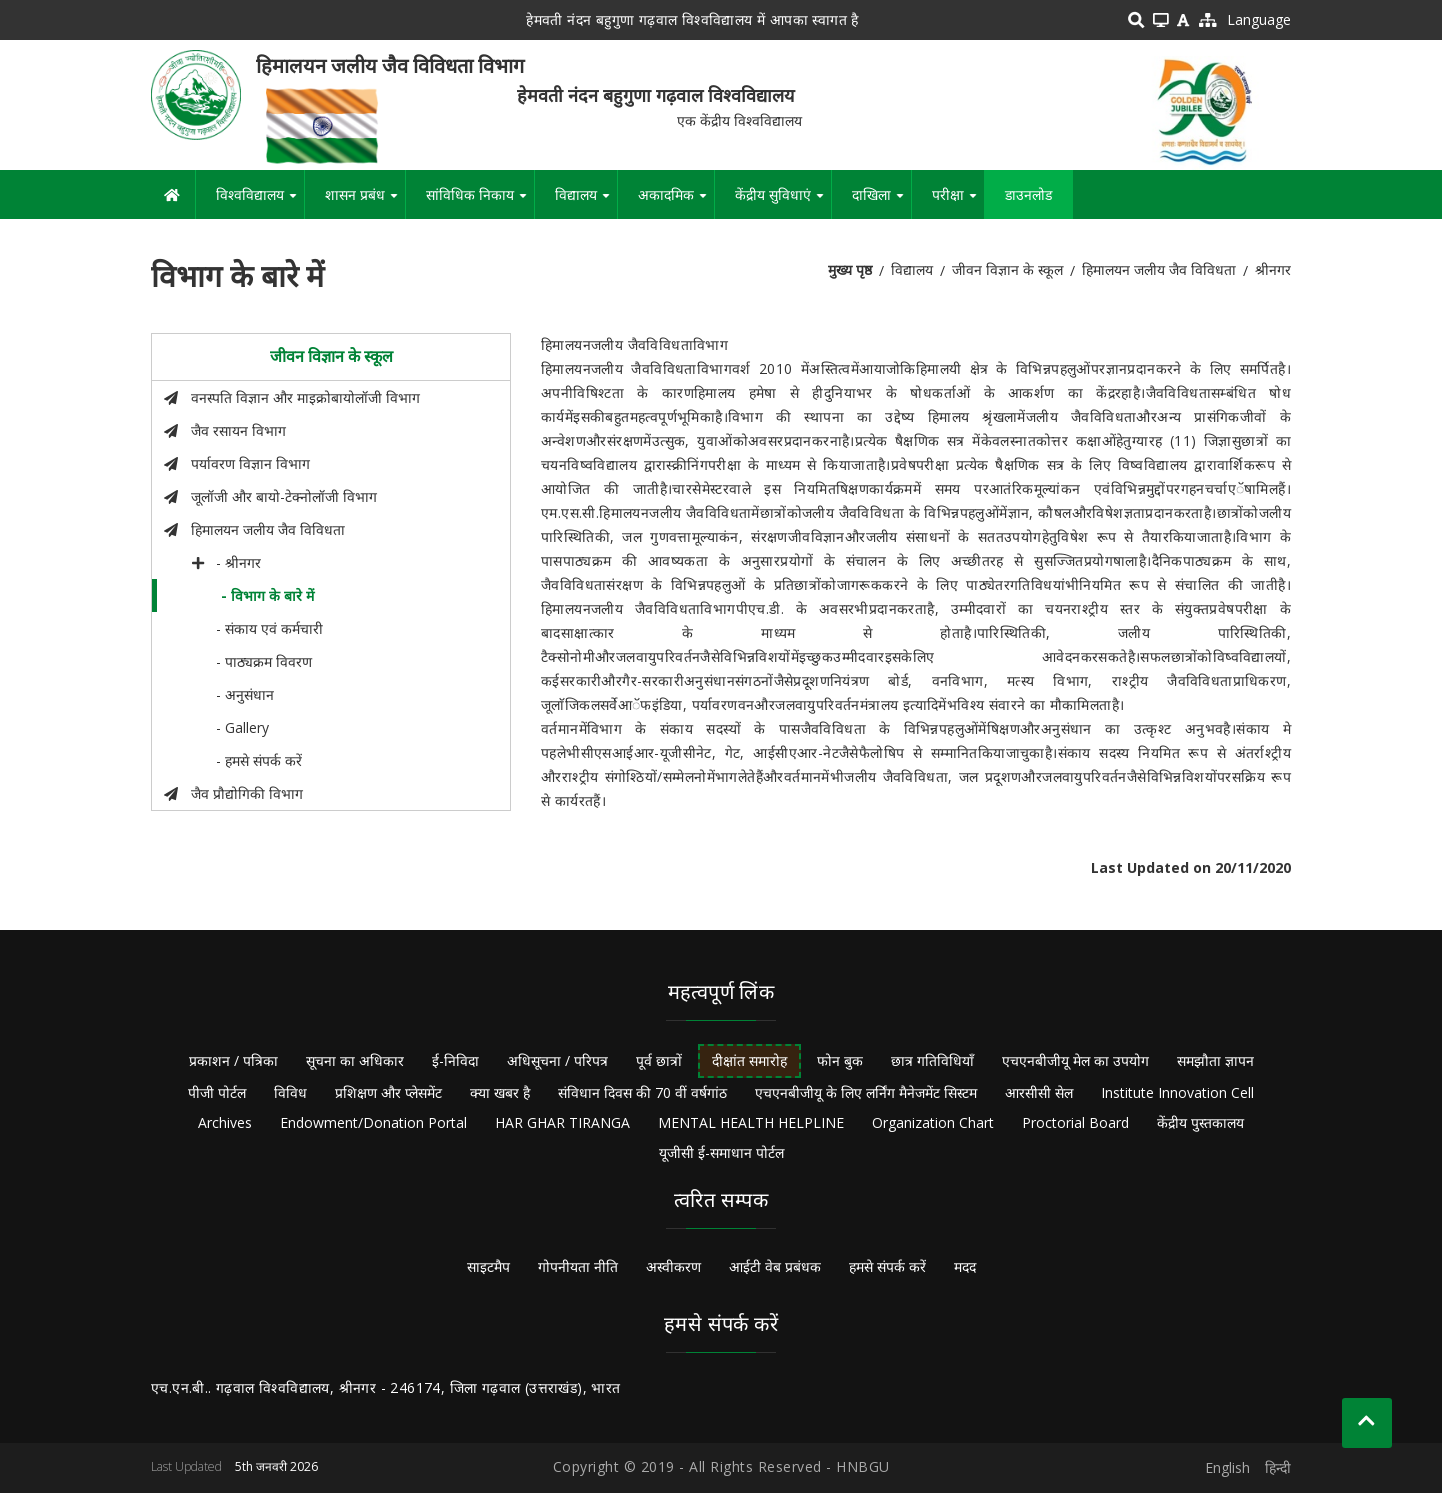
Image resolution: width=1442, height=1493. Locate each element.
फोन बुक (840, 1060)
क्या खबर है (500, 1092)
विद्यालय (586, 202)
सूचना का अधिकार (355, 1060)
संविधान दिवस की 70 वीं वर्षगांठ (642, 1092)
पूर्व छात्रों (659, 1060)
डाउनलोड (1028, 194)
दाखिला (881, 202)
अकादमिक (676, 202)
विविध (290, 1092)
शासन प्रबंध (365, 202)
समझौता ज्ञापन (1215, 1060)
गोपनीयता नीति (578, 1266)
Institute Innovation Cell (1177, 1092)
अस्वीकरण (673, 1266)
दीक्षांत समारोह (749, 1060)
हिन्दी (1278, 1467)
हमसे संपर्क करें (887, 1266)
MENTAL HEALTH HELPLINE (751, 1122)
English (1227, 1467)
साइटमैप (488, 1266)
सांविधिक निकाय (480, 202)
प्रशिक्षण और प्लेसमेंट (388, 1092)
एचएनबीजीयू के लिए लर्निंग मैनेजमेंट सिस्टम (866, 1092)
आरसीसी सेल (1039, 1092)
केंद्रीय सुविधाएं (783, 202)
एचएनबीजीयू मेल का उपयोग (1075, 1060)
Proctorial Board (1075, 1122)
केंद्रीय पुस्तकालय (1200, 1122)
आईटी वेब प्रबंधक (775, 1266)
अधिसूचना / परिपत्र (557, 1060)
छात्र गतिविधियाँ (932, 1060)
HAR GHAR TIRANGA (562, 1122)
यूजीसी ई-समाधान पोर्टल (721, 1152)
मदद (965, 1266)
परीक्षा (958, 202)
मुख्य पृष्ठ (850, 269)
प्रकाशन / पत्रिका (233, 1060)
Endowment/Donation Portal (373, 1122)
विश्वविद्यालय (260, 202)
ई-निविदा (455, 1060)
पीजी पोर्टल (217, 1092)
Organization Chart (933, 1122)
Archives (225, 1122)
